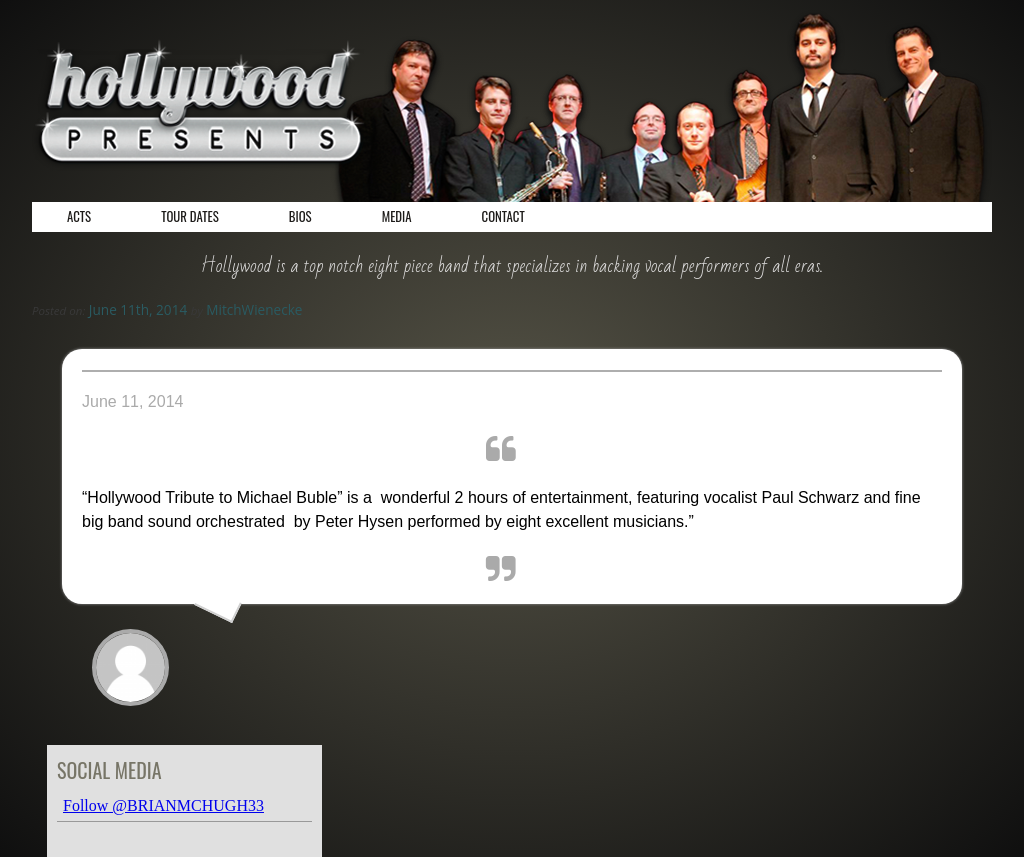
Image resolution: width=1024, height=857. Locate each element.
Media (397, 216)
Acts (79, 216)
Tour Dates (190, 216)
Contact (503, 216)
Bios (300, 216)
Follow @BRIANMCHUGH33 (163, 805)
